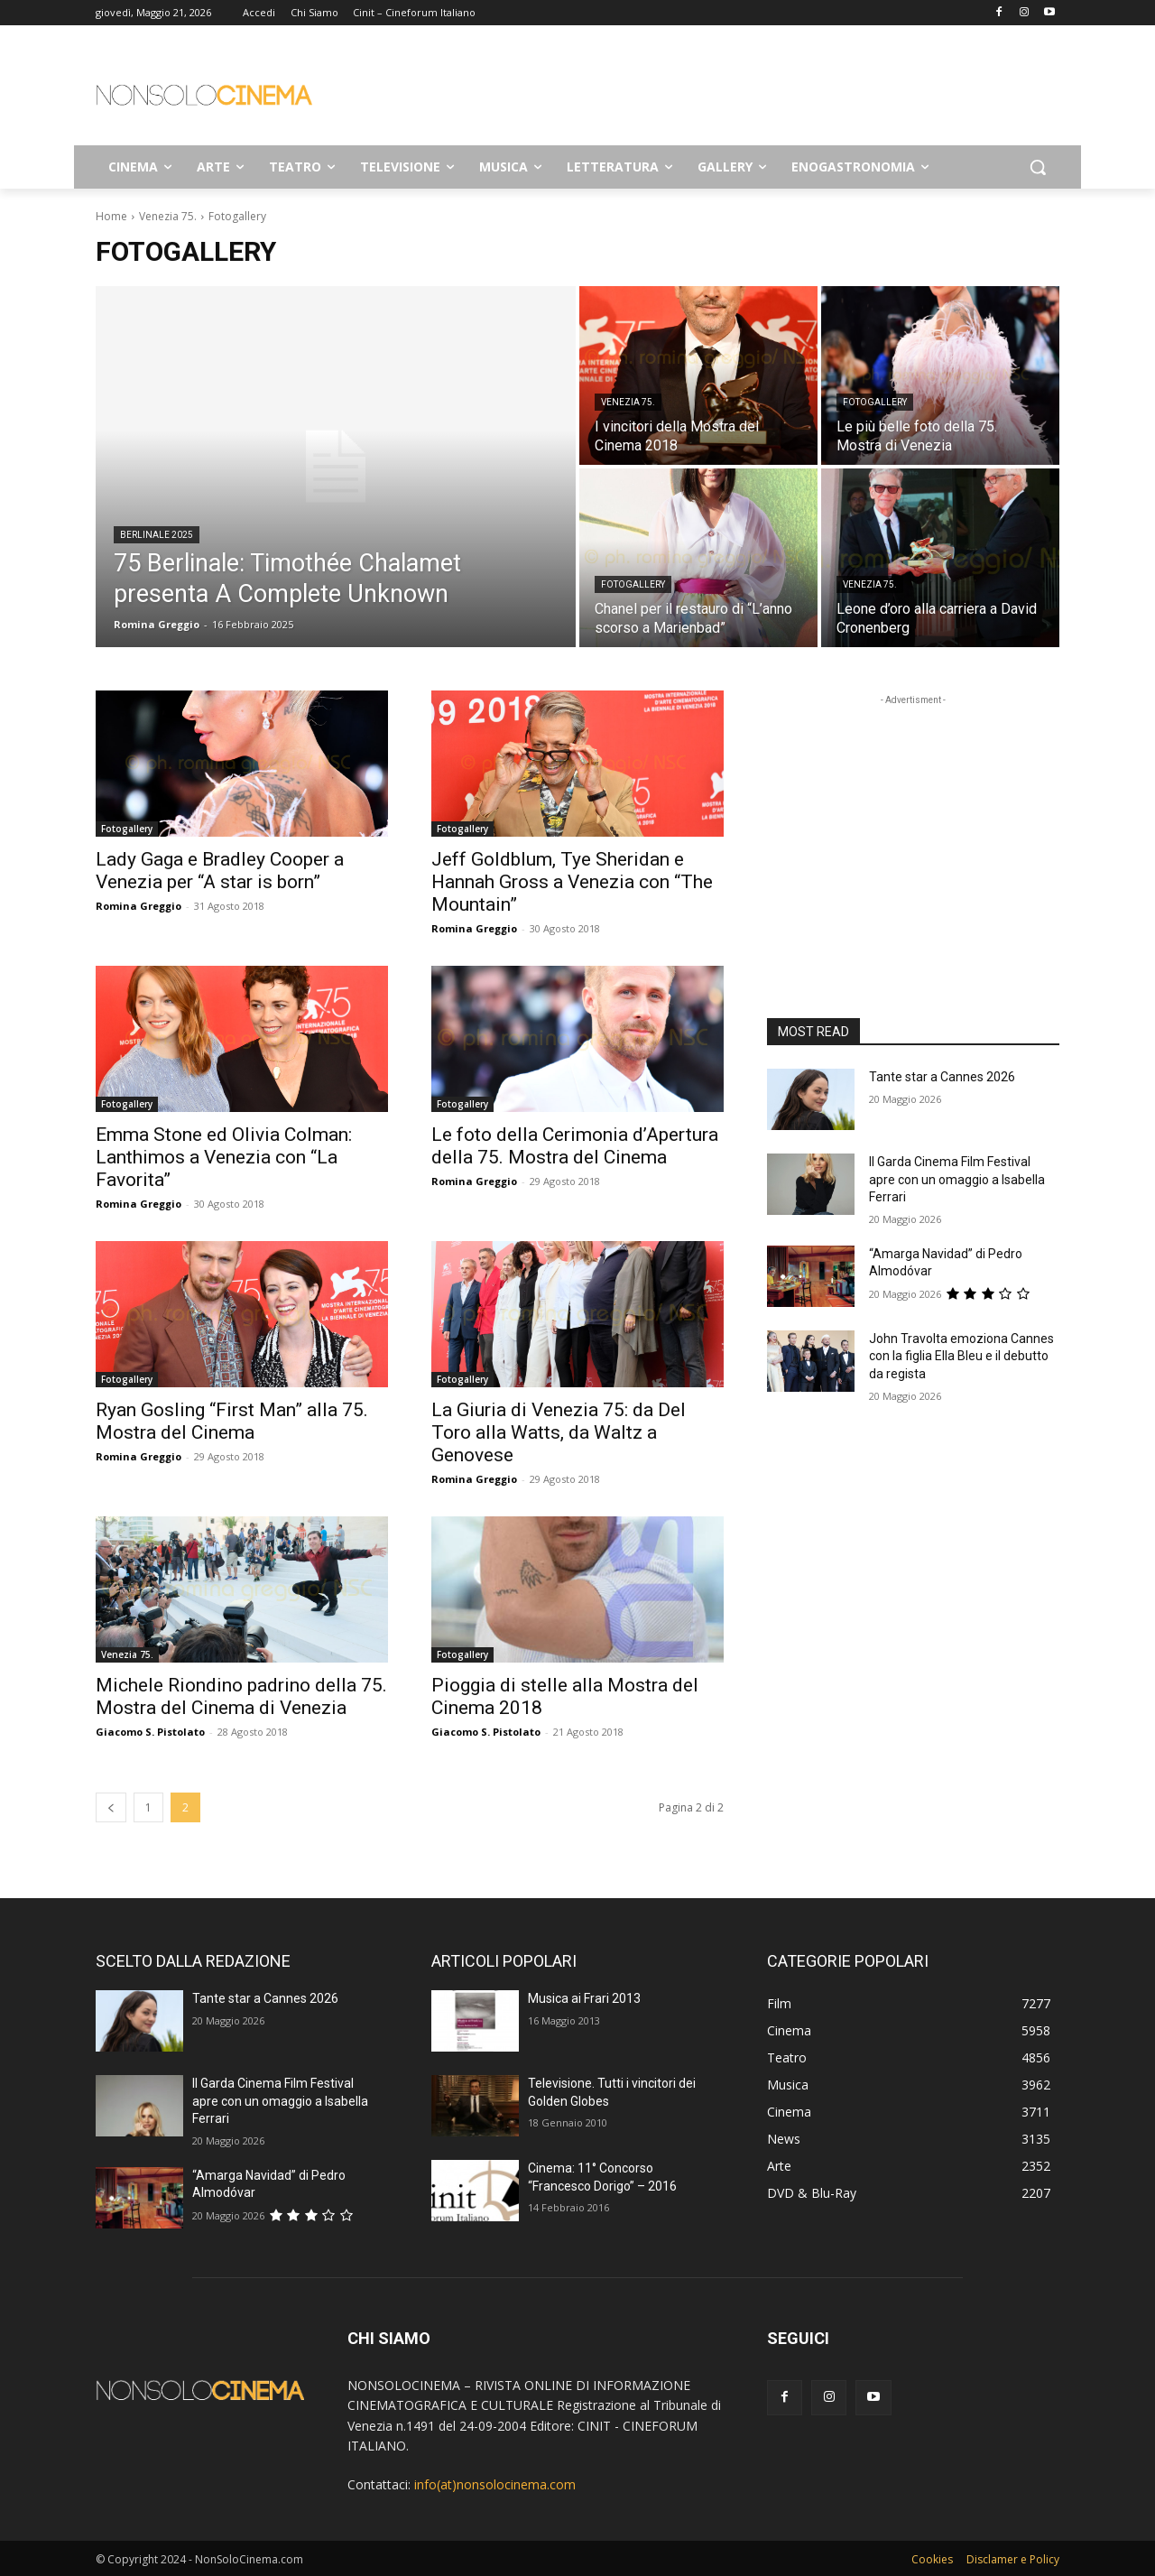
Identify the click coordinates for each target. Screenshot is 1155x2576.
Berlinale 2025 (156, 535)
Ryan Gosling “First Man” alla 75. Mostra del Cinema (232, 1421)
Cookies (932, 2559)
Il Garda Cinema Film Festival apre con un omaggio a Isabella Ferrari (957, 1179)
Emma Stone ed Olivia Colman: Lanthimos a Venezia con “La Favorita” (224, 1157)
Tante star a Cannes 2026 (942, 1077)
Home (111, 216)
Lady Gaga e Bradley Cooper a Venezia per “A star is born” (220, 870)
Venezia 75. (168, 216)
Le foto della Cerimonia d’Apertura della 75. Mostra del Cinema (574, 1146)
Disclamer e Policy (1012, 2559)
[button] (1037, 167)
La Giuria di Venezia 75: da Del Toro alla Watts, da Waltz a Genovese (558, 1432)
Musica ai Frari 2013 (584, 1998)
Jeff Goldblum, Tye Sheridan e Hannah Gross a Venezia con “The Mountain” (572, 881)
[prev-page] (111, 1807)
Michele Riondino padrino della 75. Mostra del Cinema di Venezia (241, 1696)
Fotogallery (875, 402)
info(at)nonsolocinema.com (495, 2484)
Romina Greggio (138, 906)
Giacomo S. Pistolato (150, 1731)
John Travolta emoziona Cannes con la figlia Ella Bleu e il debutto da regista (961, 1356)
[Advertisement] (712, 91)
